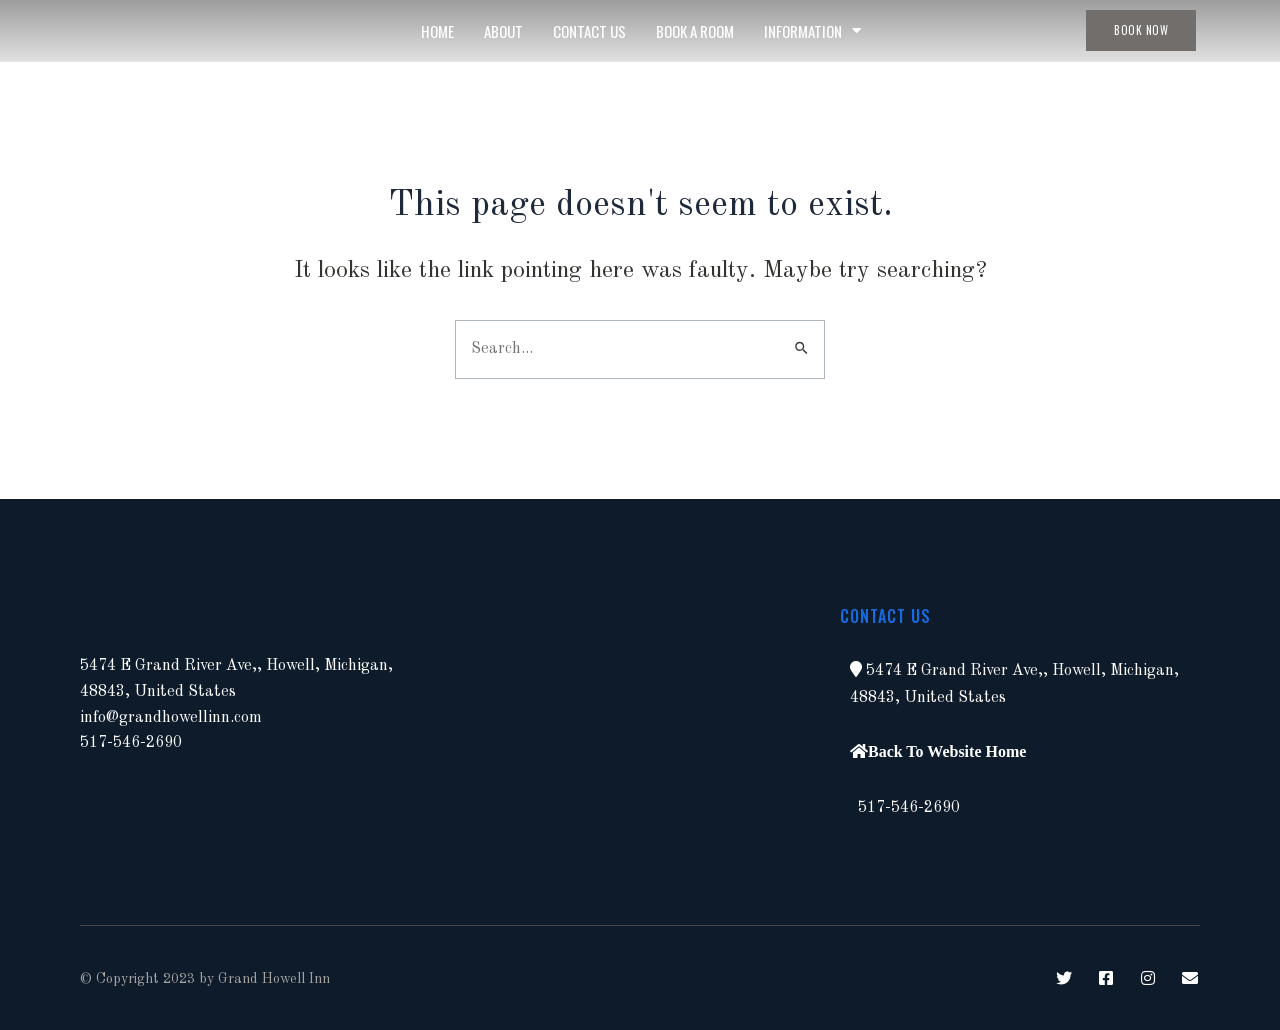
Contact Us (589, 31)
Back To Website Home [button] (947, 751)
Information (812, 30)
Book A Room (695, 31)
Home (437, 31)
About (503, 31)
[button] (856, 669)
